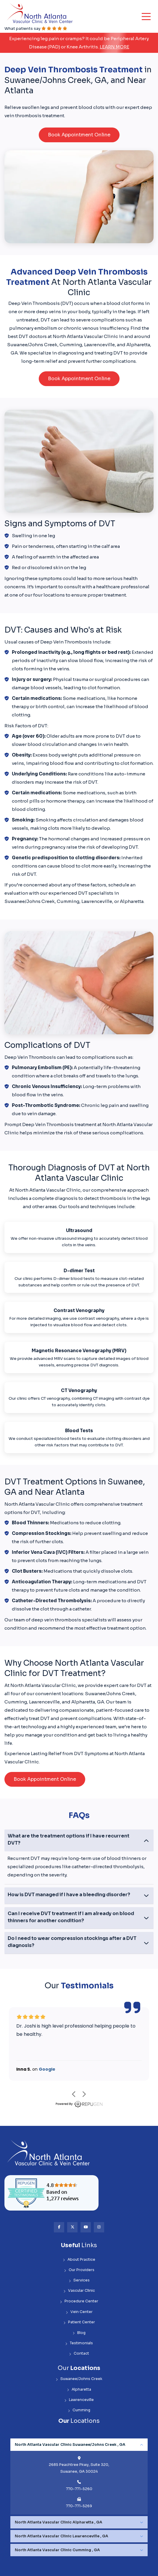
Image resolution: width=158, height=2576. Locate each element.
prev (74, 2094)
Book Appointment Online (79, 135)
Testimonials (79, 2343)
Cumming (79, 2410)
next (84, 2094)
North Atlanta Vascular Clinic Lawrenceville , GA (61, 2536)
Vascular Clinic (79, 2290)
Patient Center (79, 2322)
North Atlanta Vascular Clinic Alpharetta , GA (58, 2522)
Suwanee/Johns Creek (79, 2378)
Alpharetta (79, 2389)
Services (79, 2280)
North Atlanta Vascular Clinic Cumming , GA (57, 2550)
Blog (79, 2332)
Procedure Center (79, 2301)
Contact (79, 2353)
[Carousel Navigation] (79, 2094)
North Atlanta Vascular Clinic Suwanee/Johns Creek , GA (70, 2444)
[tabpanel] (79, 2476)
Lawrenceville (79, 2399)
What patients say (35, 28)
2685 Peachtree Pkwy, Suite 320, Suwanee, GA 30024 (79, 2468)
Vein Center (79, 2311)
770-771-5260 (79, 2489)
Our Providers (79, 2270)
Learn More (114, 47)
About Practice (79, 2259)
